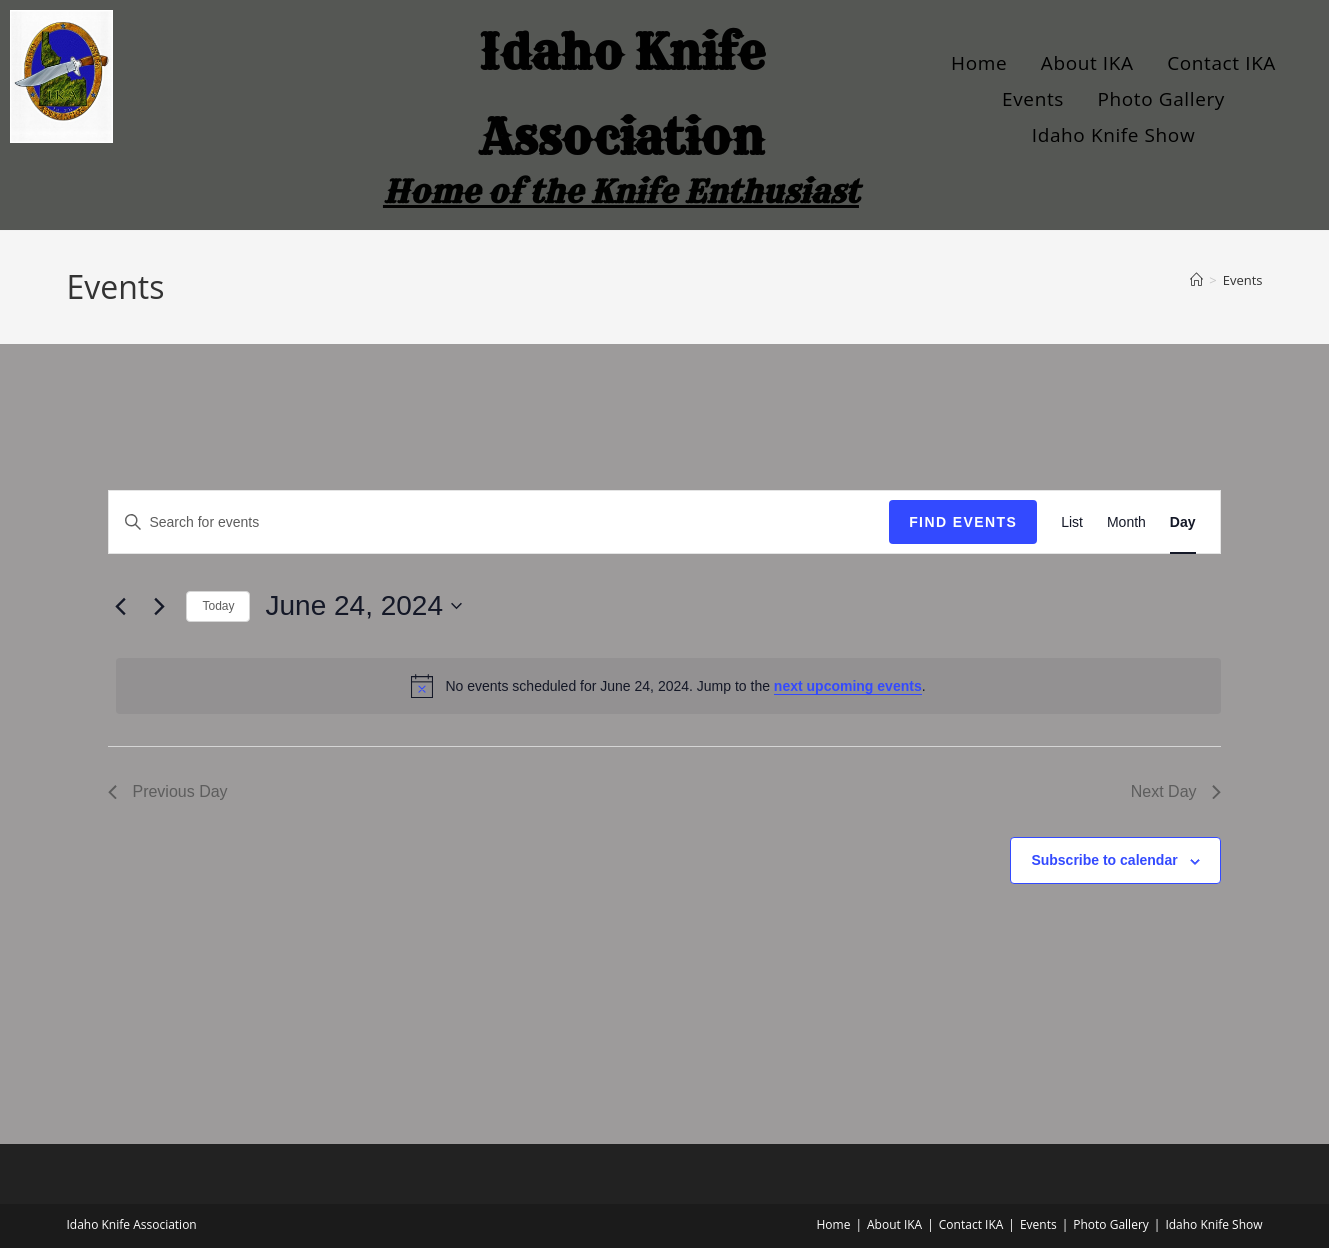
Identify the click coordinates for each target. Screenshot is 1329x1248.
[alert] (668, 686)
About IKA (1087, 63)
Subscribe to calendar (1104, 860)
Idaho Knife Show (1113, 135)
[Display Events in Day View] (1183, 522)
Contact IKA (1221, 63)
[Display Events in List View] (1072, 522)
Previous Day (167, 791)
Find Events (963, 522)
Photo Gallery (1161, 99)
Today (218, 606)
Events (1033, 99)
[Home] (1196, 280)
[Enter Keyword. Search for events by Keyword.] (499, 522)
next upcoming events (848, 686)
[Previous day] (120, 606)
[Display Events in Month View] (1126, 522)
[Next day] (159, 606)
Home (979, 63)
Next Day (1176, 791)
